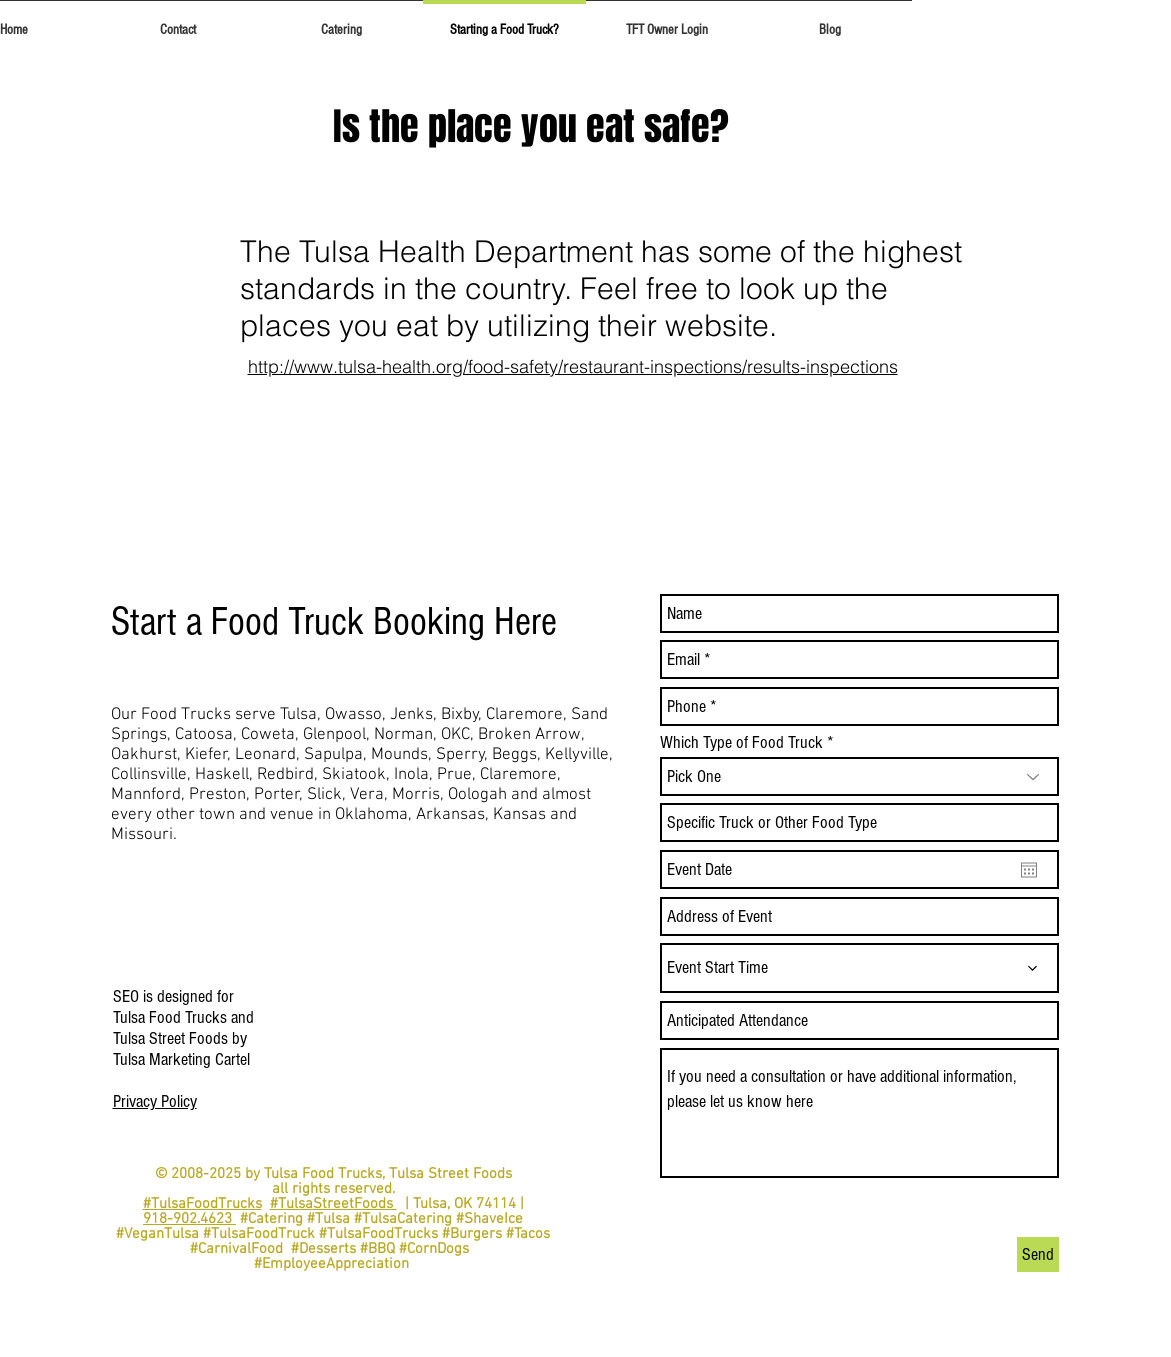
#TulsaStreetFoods (333, 1204)
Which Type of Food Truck (741, 743)
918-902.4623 (189, 1219)
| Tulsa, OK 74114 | (460, 1204)
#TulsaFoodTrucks (202, 1204)
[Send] (1038, 1254)
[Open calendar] (1029, 870)
